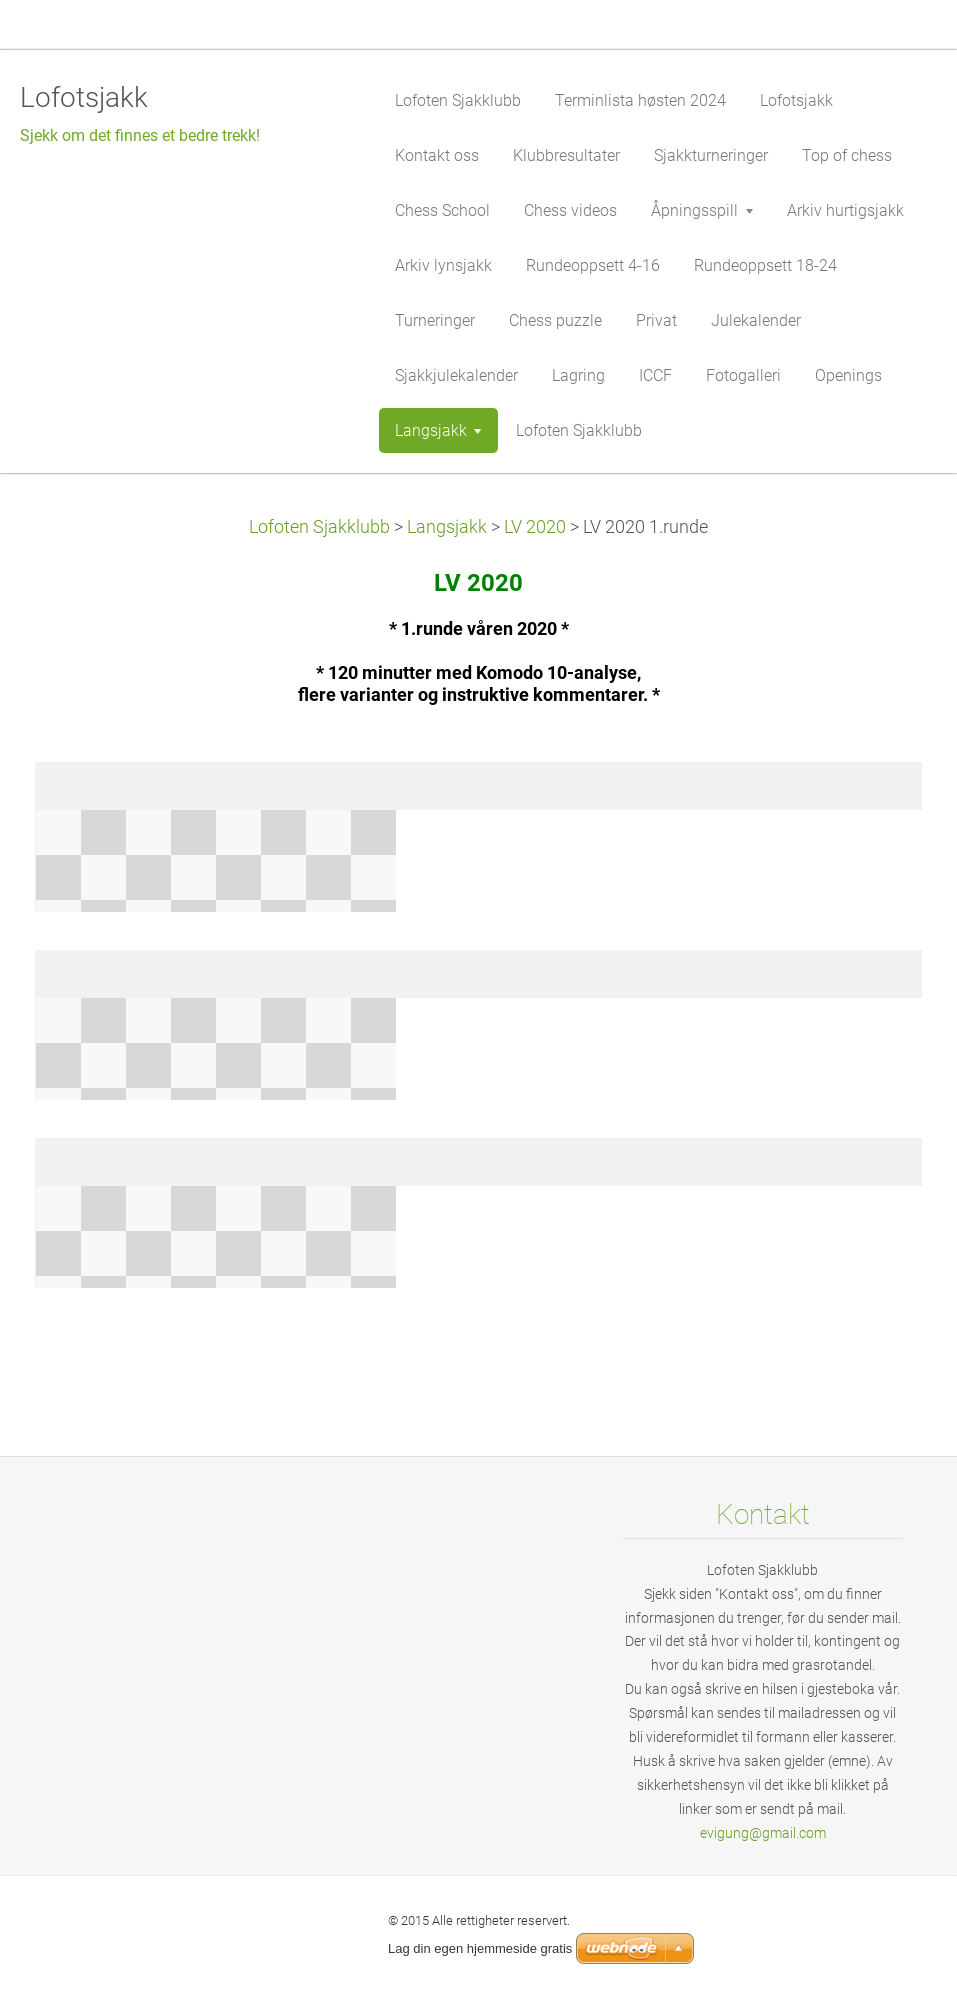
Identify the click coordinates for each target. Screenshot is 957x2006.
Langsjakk (447, 527)
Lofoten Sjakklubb (319, 527)
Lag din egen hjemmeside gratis (480, 1948)
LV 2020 (535, 527)
